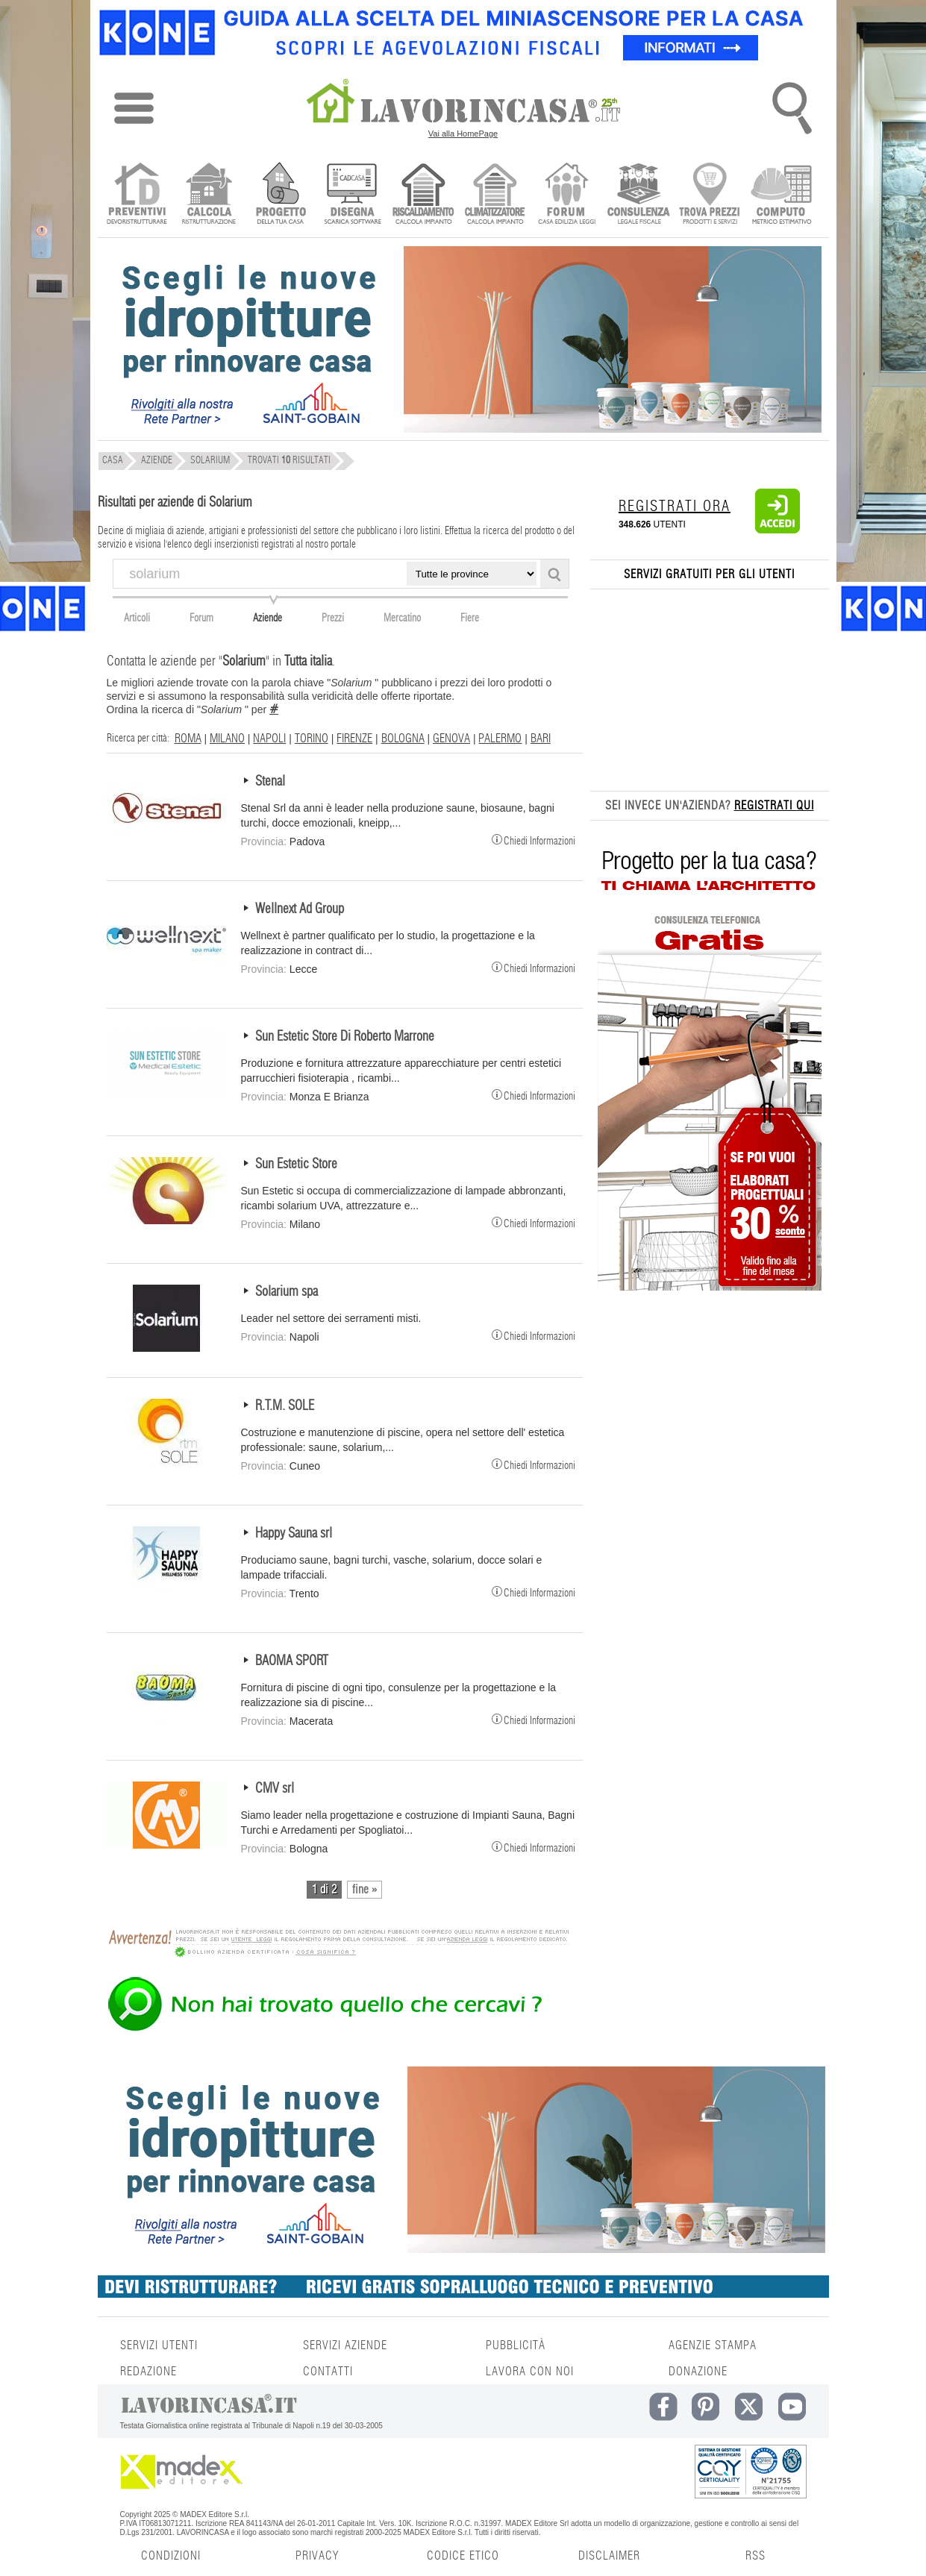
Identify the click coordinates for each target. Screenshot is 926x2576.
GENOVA (451, 739)
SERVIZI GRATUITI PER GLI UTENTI (709, 574)
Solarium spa (286, 1292)
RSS (755, 2556)
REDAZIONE (148, 2372)
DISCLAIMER (609, 2556)
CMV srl (274, 1789)
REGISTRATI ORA (675, 506)
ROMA (188, 739)
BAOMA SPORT (291, 1661)
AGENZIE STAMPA (713, 2345)
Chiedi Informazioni (533, 839)
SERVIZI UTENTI (159, 2345)
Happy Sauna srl (293, 1534)
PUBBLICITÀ (515, 2345)
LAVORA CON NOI (530, 2372)
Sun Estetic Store (296, 1164)
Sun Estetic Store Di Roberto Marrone (344, 1037)
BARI (541, 739)
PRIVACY (317, 2556)
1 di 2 (324, 1890)
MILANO (227, 739)
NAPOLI (269, 739)
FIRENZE (354, 739)
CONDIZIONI (171, 2556)
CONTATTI (328, 2372)
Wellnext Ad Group (299, 909)
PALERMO (500, 739)
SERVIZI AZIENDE (345, 2345)
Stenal (270, 782)
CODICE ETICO (463, 2556)
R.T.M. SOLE (284, 1406)
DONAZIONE (698, 2372)
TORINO (311, 739)
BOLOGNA (403, 739)
